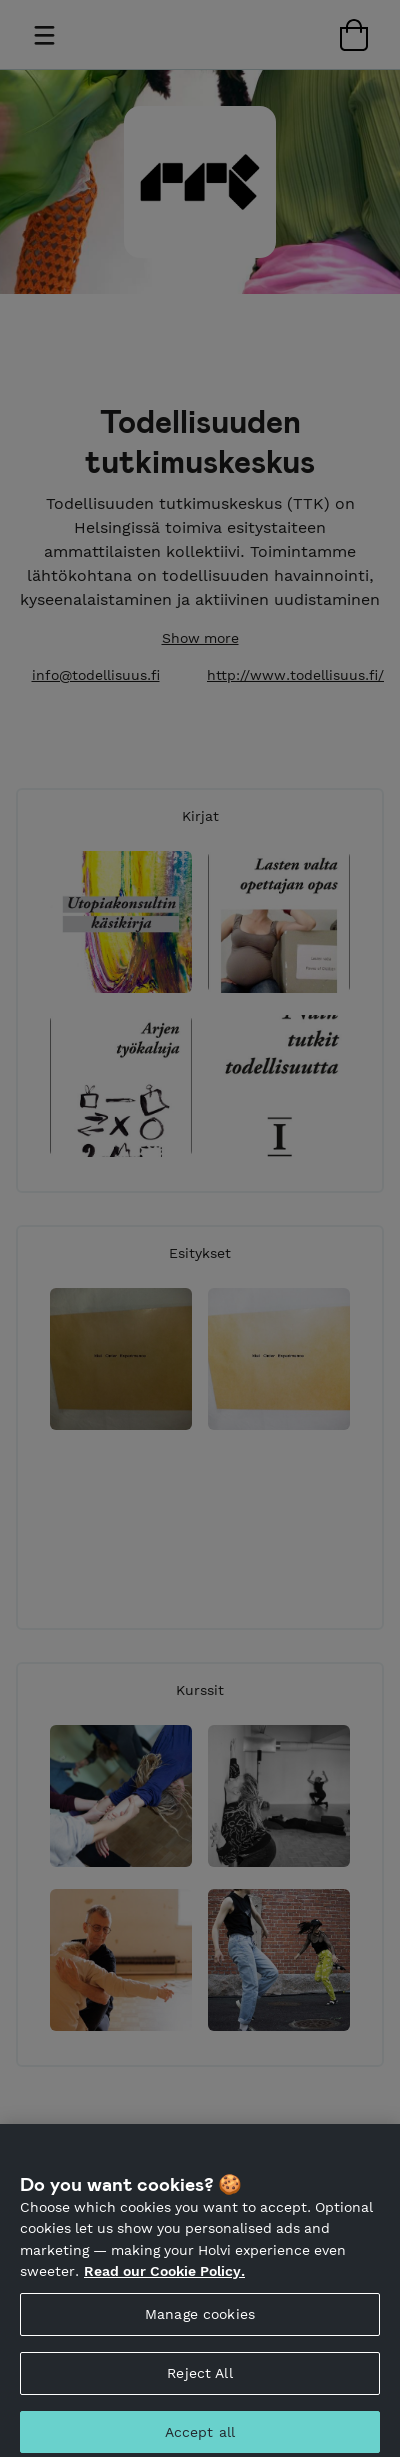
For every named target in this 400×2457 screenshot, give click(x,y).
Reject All (199, 2383)
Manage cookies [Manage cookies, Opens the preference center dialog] (200, 2324)
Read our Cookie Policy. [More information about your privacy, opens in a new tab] (164, 2282)
